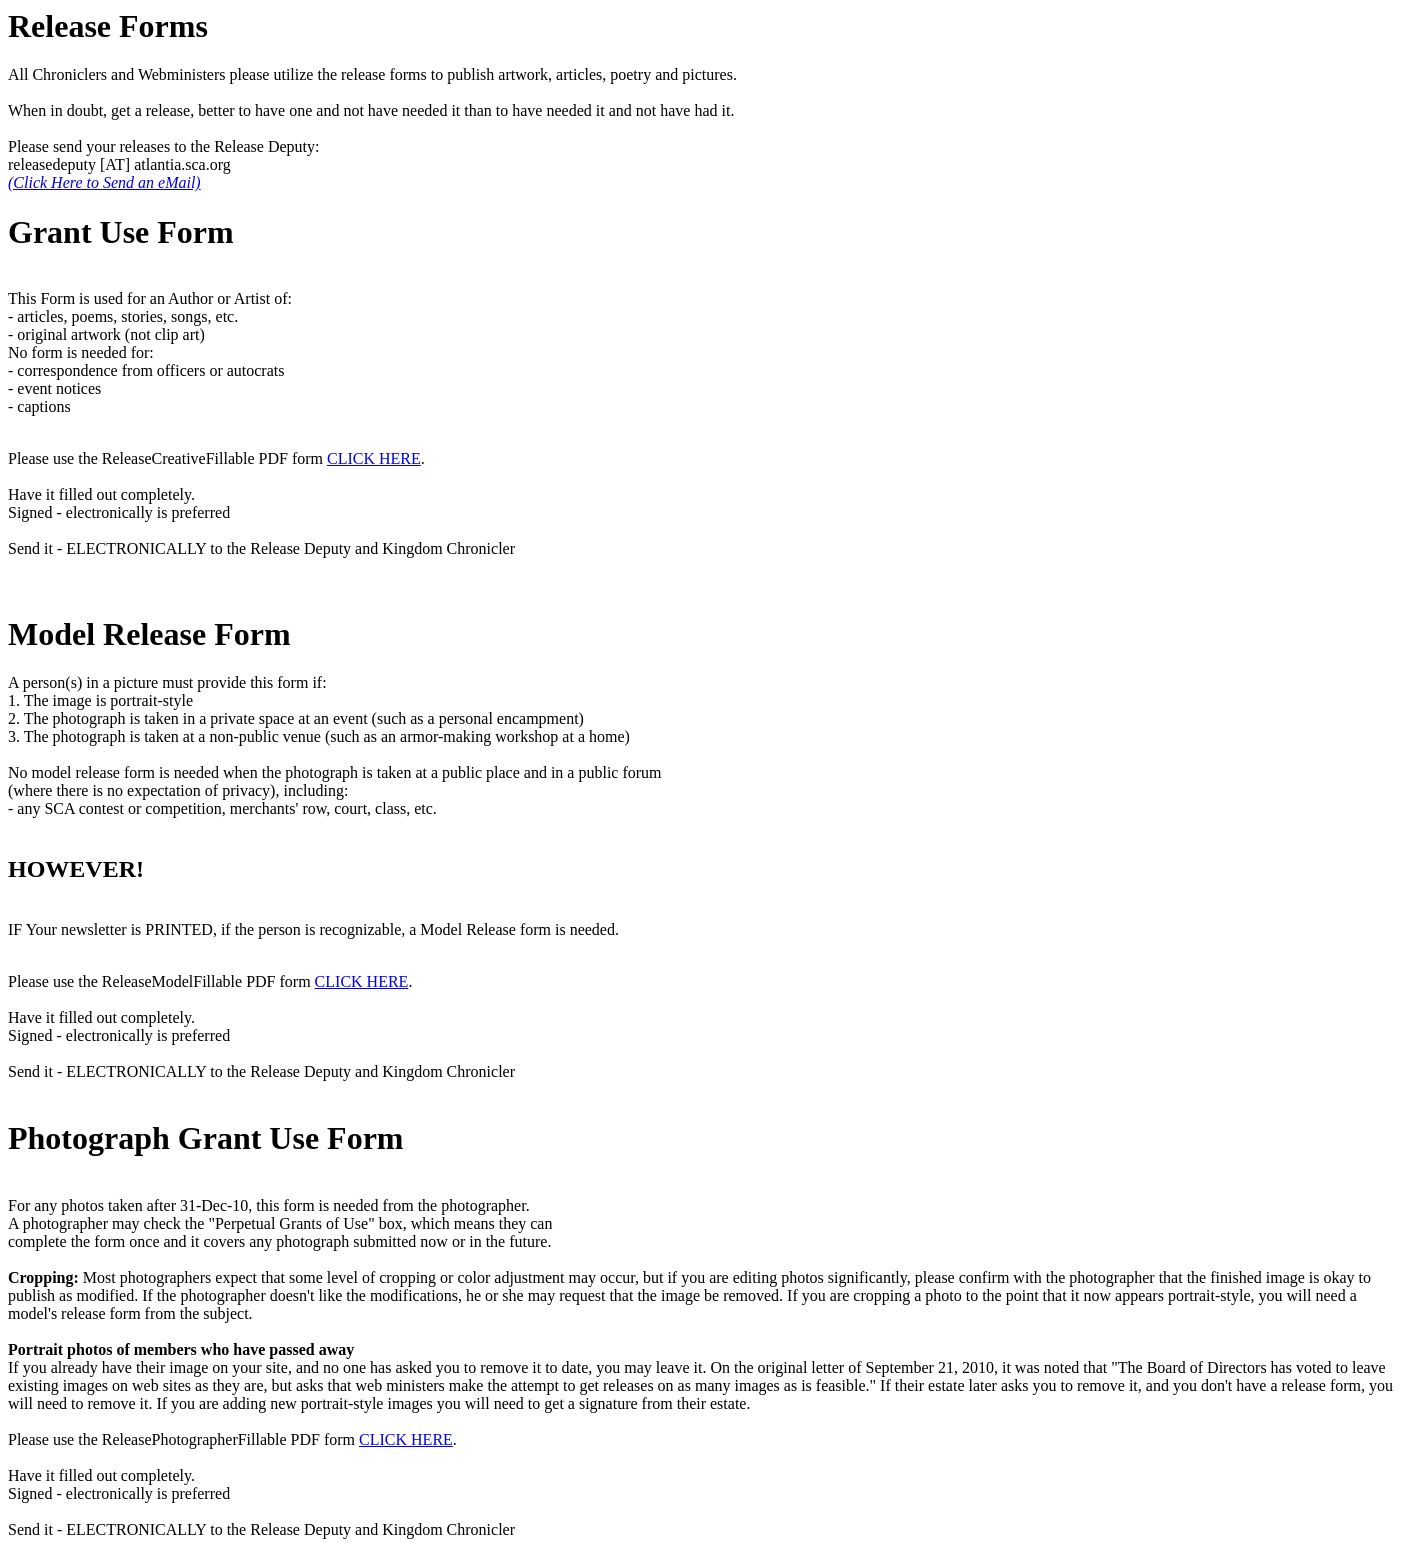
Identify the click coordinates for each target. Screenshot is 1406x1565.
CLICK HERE (374, 458)
